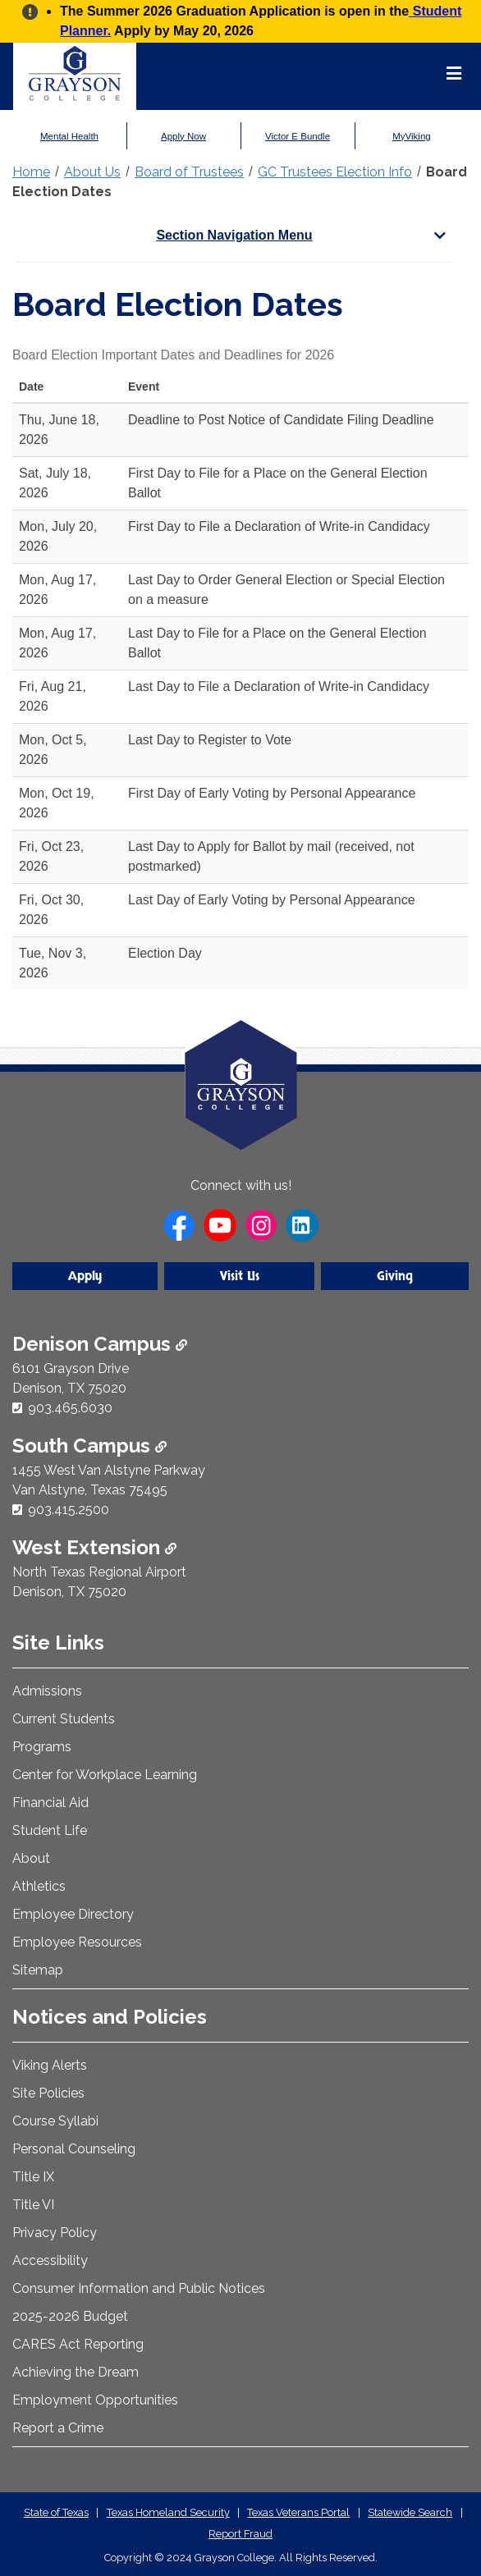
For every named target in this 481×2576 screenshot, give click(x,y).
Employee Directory (73, 1914)
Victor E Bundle (297, 136)
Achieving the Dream (75, 2372)
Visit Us (239, 1276)
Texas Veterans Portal (298, 2512)
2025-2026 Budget (70, 2316)
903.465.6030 (70, 1408)
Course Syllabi (55, 2121)
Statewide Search (410, 2512)
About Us (92, 172)
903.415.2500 (68, 1509)
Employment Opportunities (95, 2400)
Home (31, 172)
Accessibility (50, 2260)
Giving (395, 1276)
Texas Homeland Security (168, 2512)
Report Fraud (240, 2534)
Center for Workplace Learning (104, 1774)
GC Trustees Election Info (335, 172)
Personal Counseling (73, 2149)
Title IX (33, 2177)
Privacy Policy (54, 2232)
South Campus (89, 1445)
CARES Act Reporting (78, 2344)
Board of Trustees (189, 172)
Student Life (49, 1830)
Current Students (63, 1719)
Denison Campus (99, 1344)
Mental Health (69, 136)
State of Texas (56, 2512)
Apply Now (183, 136)
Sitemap (37, 1970)
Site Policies (48, 2093)
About (31, 1858)
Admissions (47, 1691)
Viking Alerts (49, 2065)
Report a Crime (57, 2428)
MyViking (411, 136)
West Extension (94, 1547)
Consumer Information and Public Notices (138, 2288)
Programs (41, 1747)
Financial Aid (50, 1802)
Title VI (33, 2204)
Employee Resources (77, 1942)
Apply (85, 1276)
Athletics (39, 1886)
